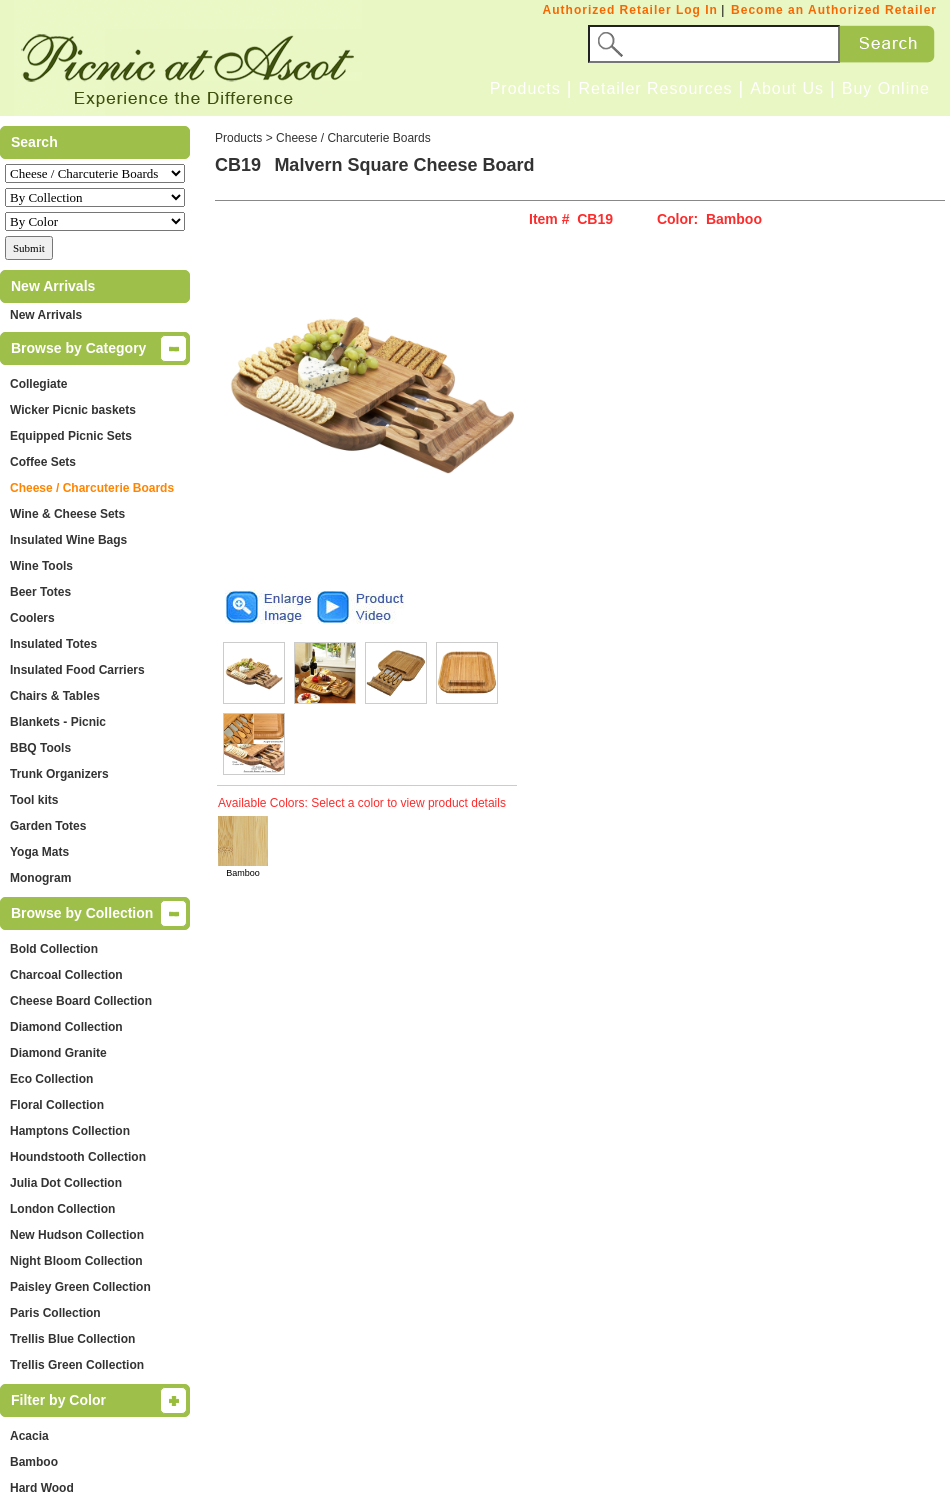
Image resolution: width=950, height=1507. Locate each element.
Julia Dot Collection (66, 1183)
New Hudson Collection (77, 1235)
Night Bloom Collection (76, 1261)
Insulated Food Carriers (77, 670)
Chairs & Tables (55, 696)
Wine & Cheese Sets (67, 514)
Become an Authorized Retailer (834, 10)
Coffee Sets (43, 462)
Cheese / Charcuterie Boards (92, 488)
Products (525, 88)
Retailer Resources (655, 88)
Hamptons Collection (70, 1131)
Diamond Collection (66, 1027)
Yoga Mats (39, 852)
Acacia (29, 1436)
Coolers (32, 618)
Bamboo (34, 1462)
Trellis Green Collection (77, 1365)
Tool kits (34, 800)
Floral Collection (57, 1105)
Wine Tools (41, 566)
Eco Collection (51, 1079)
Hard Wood (42, 1488)
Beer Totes (40, 592)
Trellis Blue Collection (72, 1339)
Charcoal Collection (66, 975)
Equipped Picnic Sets (71, 436)
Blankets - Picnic (58, 722)
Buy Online (886, 88)
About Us (787, 88)
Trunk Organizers (59, 774)
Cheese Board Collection (81, 1001)
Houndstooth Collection (78, 1157)
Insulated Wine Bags (68, 540)
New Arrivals (46, 315)
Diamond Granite (58, 1053)
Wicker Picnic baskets (73, 410)
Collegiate (38, 384)
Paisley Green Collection (80, 1287)
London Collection (62, 1209)
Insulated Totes (53, 644)
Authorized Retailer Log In (630, 10)
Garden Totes (48, 826)
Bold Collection (54, 949)
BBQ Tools (40, 748)
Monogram (40, 878)
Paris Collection (55, 1313)
